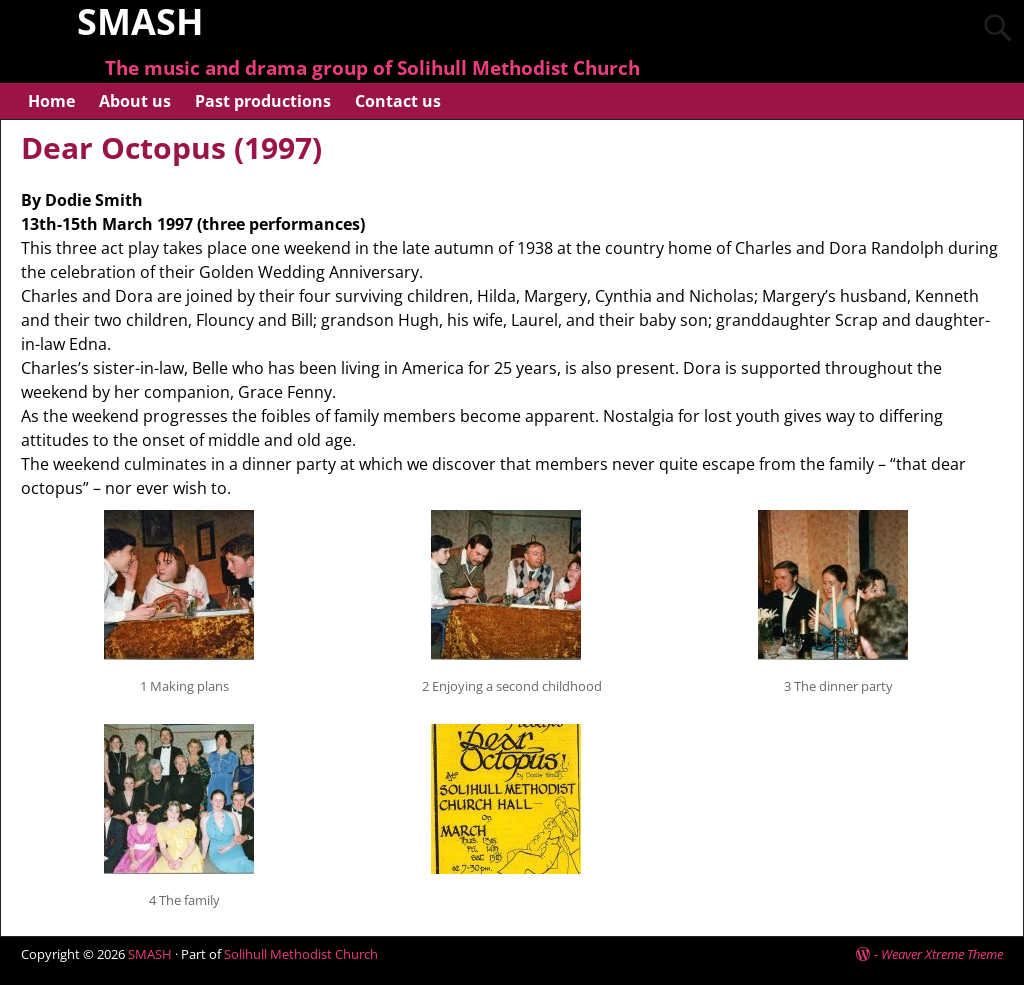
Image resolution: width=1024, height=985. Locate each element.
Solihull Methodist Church (301, 954)
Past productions (263, 101)
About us (135, 101)
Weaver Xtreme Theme (942, 954)
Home (51, 101)
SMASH (150, 954)
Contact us (398, 101)
